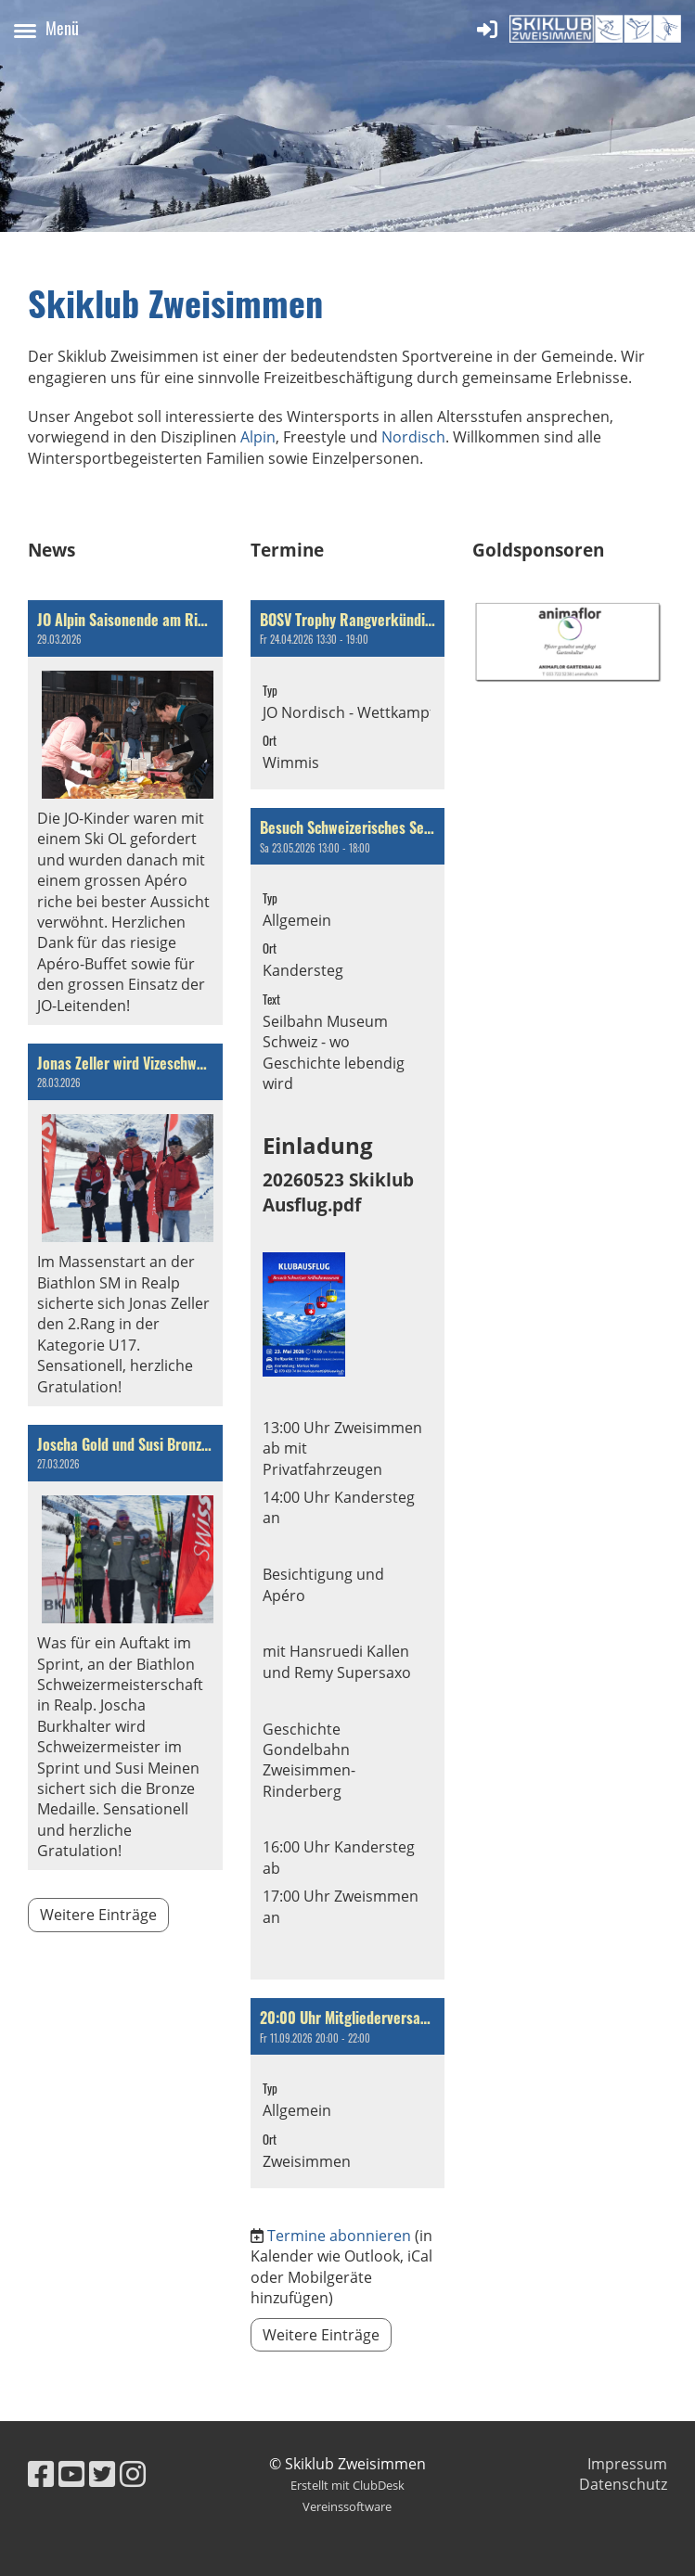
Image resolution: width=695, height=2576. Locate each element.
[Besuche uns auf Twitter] (102, 2473)
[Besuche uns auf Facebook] (41, 2473)
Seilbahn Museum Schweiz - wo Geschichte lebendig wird (334, 1052)
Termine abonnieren (339, 2235)
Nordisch (413, 437)
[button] (348, 695)
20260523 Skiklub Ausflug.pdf (338, 1191)
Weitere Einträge (98, 1914)
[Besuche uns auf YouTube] (71, 2473)
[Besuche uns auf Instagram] (133, 2473)
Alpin (258, 437)
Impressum (627, 2464)
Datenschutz (623, 2484)
